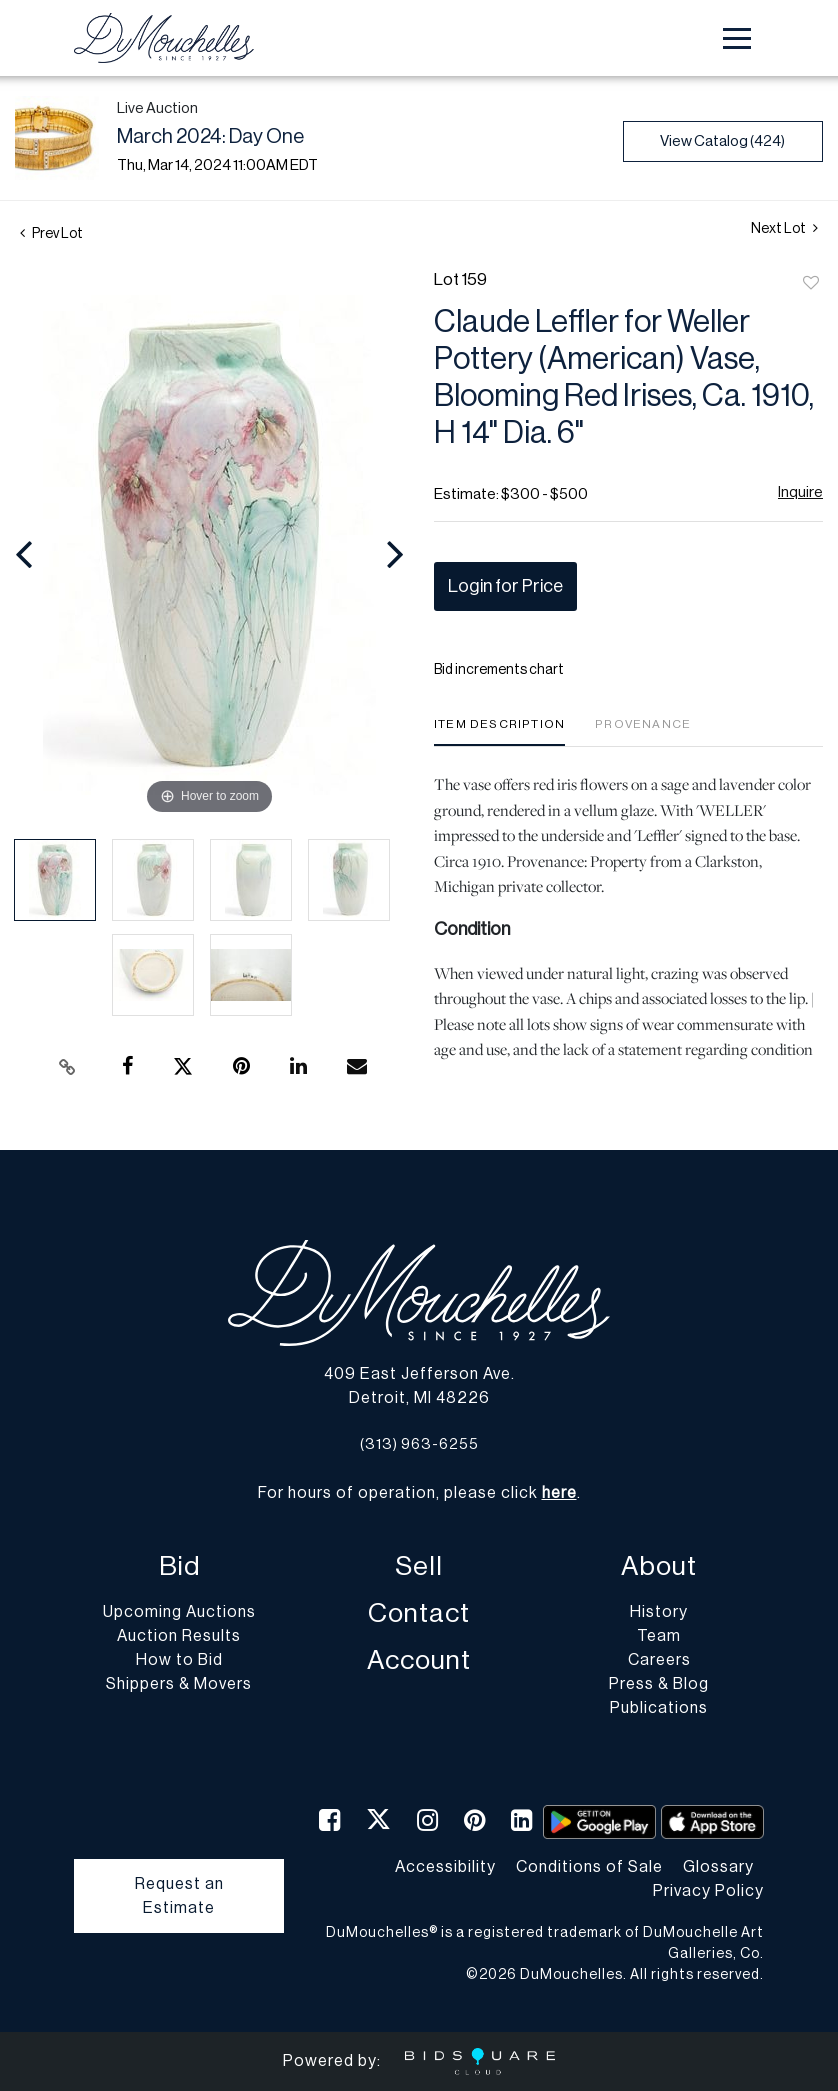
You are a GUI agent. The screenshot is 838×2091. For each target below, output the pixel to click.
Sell (419, 1566)
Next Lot (784, 228)
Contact (419, 1613)
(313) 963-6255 (419, 1444)
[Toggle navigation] (737, 38)
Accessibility (445, 1867)
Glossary (718, 1867)
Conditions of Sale (589, 1867)
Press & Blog (659, 1684)
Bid (179, 1566)
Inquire (800, 492)
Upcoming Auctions (179, 1612)
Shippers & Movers (179, 1684)
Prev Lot (51, 234)
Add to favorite (811, 284)
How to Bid (179, 1660)
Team (659, 1636)
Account (419, 1660)
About (659, 1566)
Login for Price (505, 586)
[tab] (499, 731)
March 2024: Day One (210, 137)
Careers (659, 1660)
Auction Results (179, 1636)
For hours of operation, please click (417, 1493)
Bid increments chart (499, 670)
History (659, 1612)
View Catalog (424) (722, 141)
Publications (659, 1708)
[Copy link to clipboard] (67, 1067)
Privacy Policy (708, 1891)
